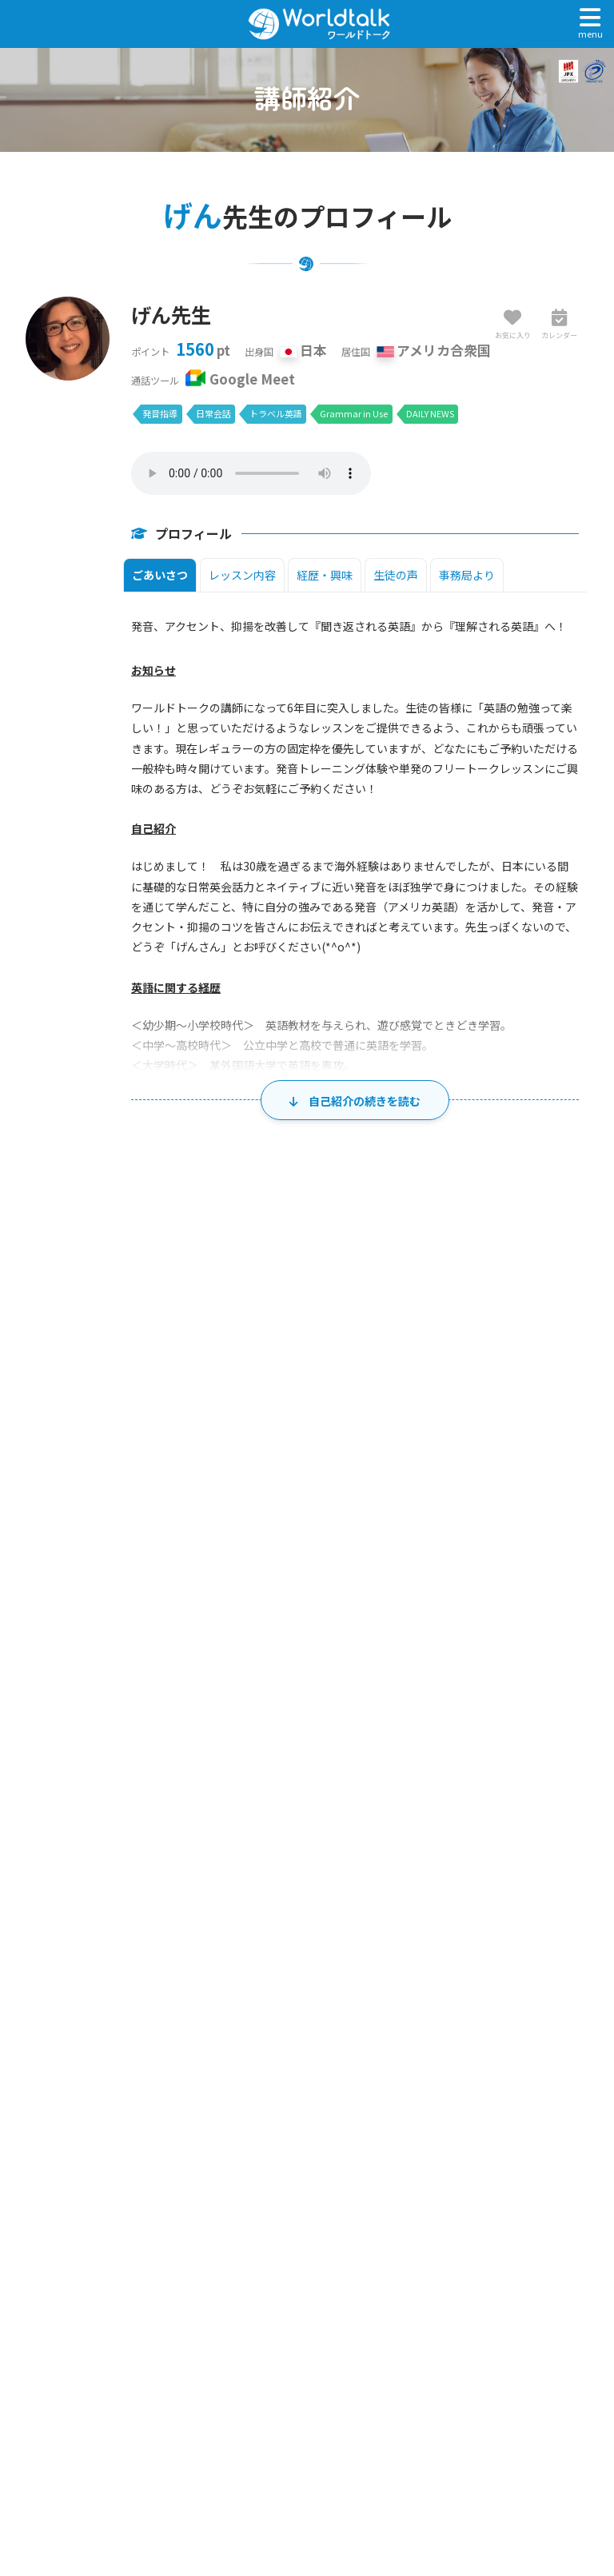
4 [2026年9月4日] (488, 1937)
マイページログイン (312, 2253)
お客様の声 (313, 2306)
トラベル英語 (275, 413)
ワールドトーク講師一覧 (312, 2271)
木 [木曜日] (383, 1565)
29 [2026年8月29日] (559, 1870)
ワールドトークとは (312, 2288)
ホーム (26, 2104)
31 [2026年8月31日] (184, 1937)
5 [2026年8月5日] (337, 1668)
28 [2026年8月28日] (484, 1870)
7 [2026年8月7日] (488, 1668)
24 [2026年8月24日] (184, 1870)
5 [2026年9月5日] (563, 1937)
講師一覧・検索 (88, 2104)
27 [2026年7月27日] (184, 1601)
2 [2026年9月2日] (337, 1937)
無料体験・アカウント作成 (312, 2236)
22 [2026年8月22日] (559, 1802)
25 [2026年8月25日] (259, 1870)
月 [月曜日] (157, 1565)
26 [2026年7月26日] (109, 1601)
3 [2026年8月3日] (187, 1668)
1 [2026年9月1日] (262, 1937)
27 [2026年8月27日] (409, 1870)
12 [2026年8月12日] (334, 1735)
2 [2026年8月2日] (112, 1668)
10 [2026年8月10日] (184, 1735)
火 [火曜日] (232, 1565)
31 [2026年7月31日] (484, 1601)
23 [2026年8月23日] (109, 1870)
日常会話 (213, 413)
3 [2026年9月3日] (413, 1937)
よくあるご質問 (312, 2359)
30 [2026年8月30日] (109, 1937)
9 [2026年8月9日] (112, 1735)
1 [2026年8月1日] (563, 1601)
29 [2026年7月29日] (334, 1601)
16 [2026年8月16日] (109, 1802)
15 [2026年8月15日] (559, 1735)
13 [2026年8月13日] (409, 1735)
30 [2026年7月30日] (409, 1601)
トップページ (312, 2218)
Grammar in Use (354, 413)
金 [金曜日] (458, 1565)
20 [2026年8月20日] (409, 1802)
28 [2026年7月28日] (259, 1601)
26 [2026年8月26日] (334, 1870)
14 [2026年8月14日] (484, 1735)
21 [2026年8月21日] (484, 1802)
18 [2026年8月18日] (259, 1802)
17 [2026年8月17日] (184, 1802)
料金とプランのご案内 (313, 2341)
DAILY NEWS (430, 413)
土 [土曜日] (533, 1565)
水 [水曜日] (307, 1565)
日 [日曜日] (82, 1565)
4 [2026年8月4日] (262, 1668)
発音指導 (159, 413)
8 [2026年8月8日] (563, 1668)
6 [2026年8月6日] (413, 1668)
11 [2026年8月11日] (259, 1735)
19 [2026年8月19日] (334, 1802)
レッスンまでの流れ (312, 2324)
